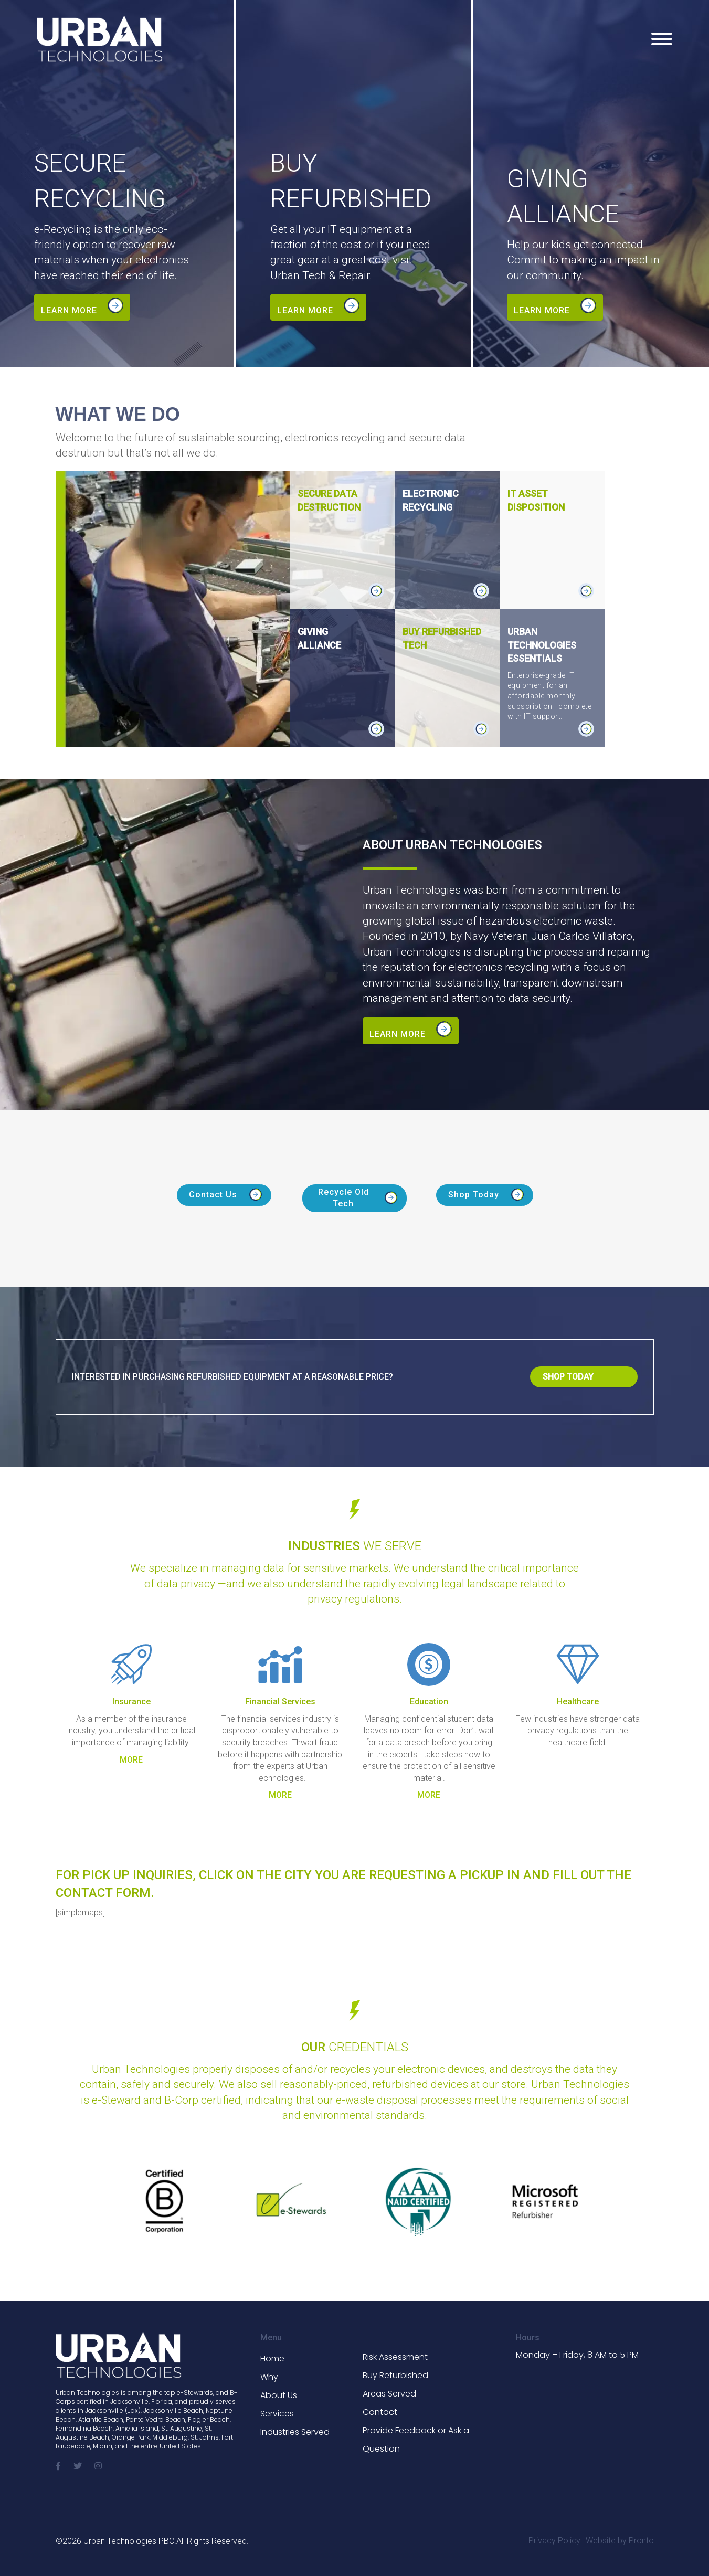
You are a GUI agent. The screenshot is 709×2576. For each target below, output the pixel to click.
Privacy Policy (554, 2537)
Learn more (69, 310)
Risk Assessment (395, 2354)
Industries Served (295, 2429)
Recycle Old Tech (343, 1195)
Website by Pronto (620, 2537)
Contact (380, 2409)
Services (277, 2410)
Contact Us (213, 1192)
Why (269, 2374)
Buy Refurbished (395, 2372)
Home (272, 2355)
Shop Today (473, 1192)
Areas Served (389, 2390)
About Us (278, 2392)
